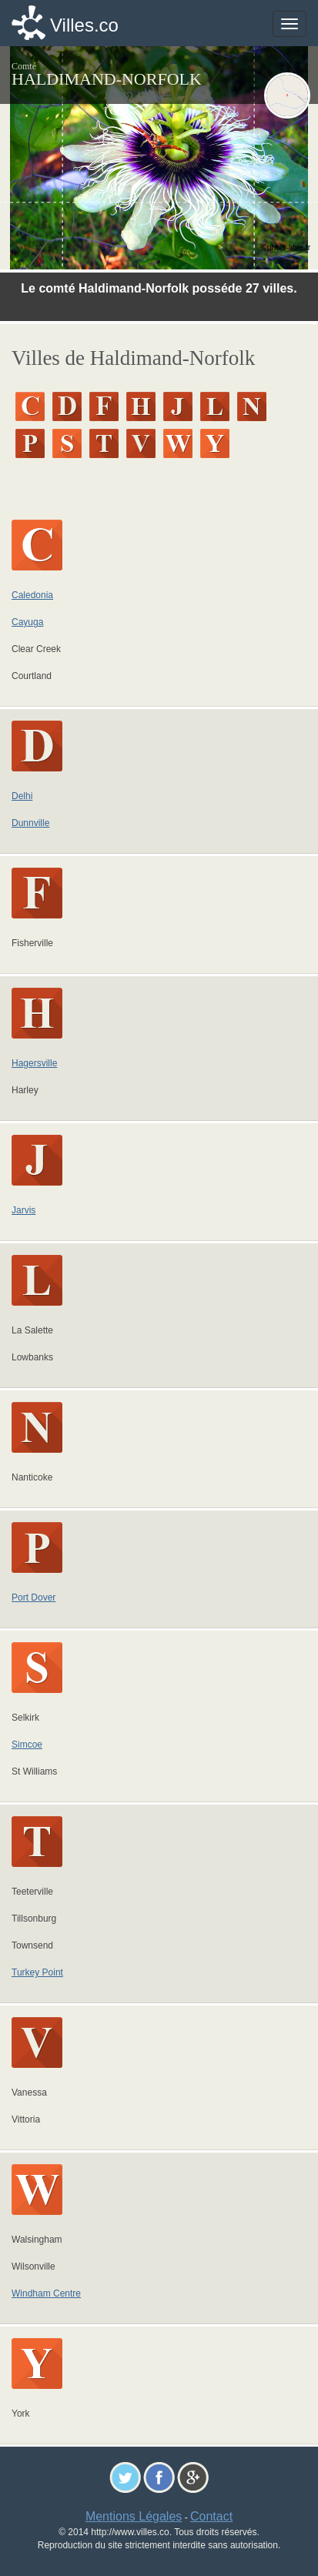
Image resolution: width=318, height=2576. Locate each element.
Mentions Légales (133, 2516)
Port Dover (33, 1597)
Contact (211, 2516)
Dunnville (30, 823)
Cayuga (27, 622)
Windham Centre (46, 2293)
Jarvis (23, 1210)
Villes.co (84, 25)
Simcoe (27, 1744)
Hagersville (34, 1063)
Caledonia (32, 595)
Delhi (22, 796)
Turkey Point (37, 1972)
